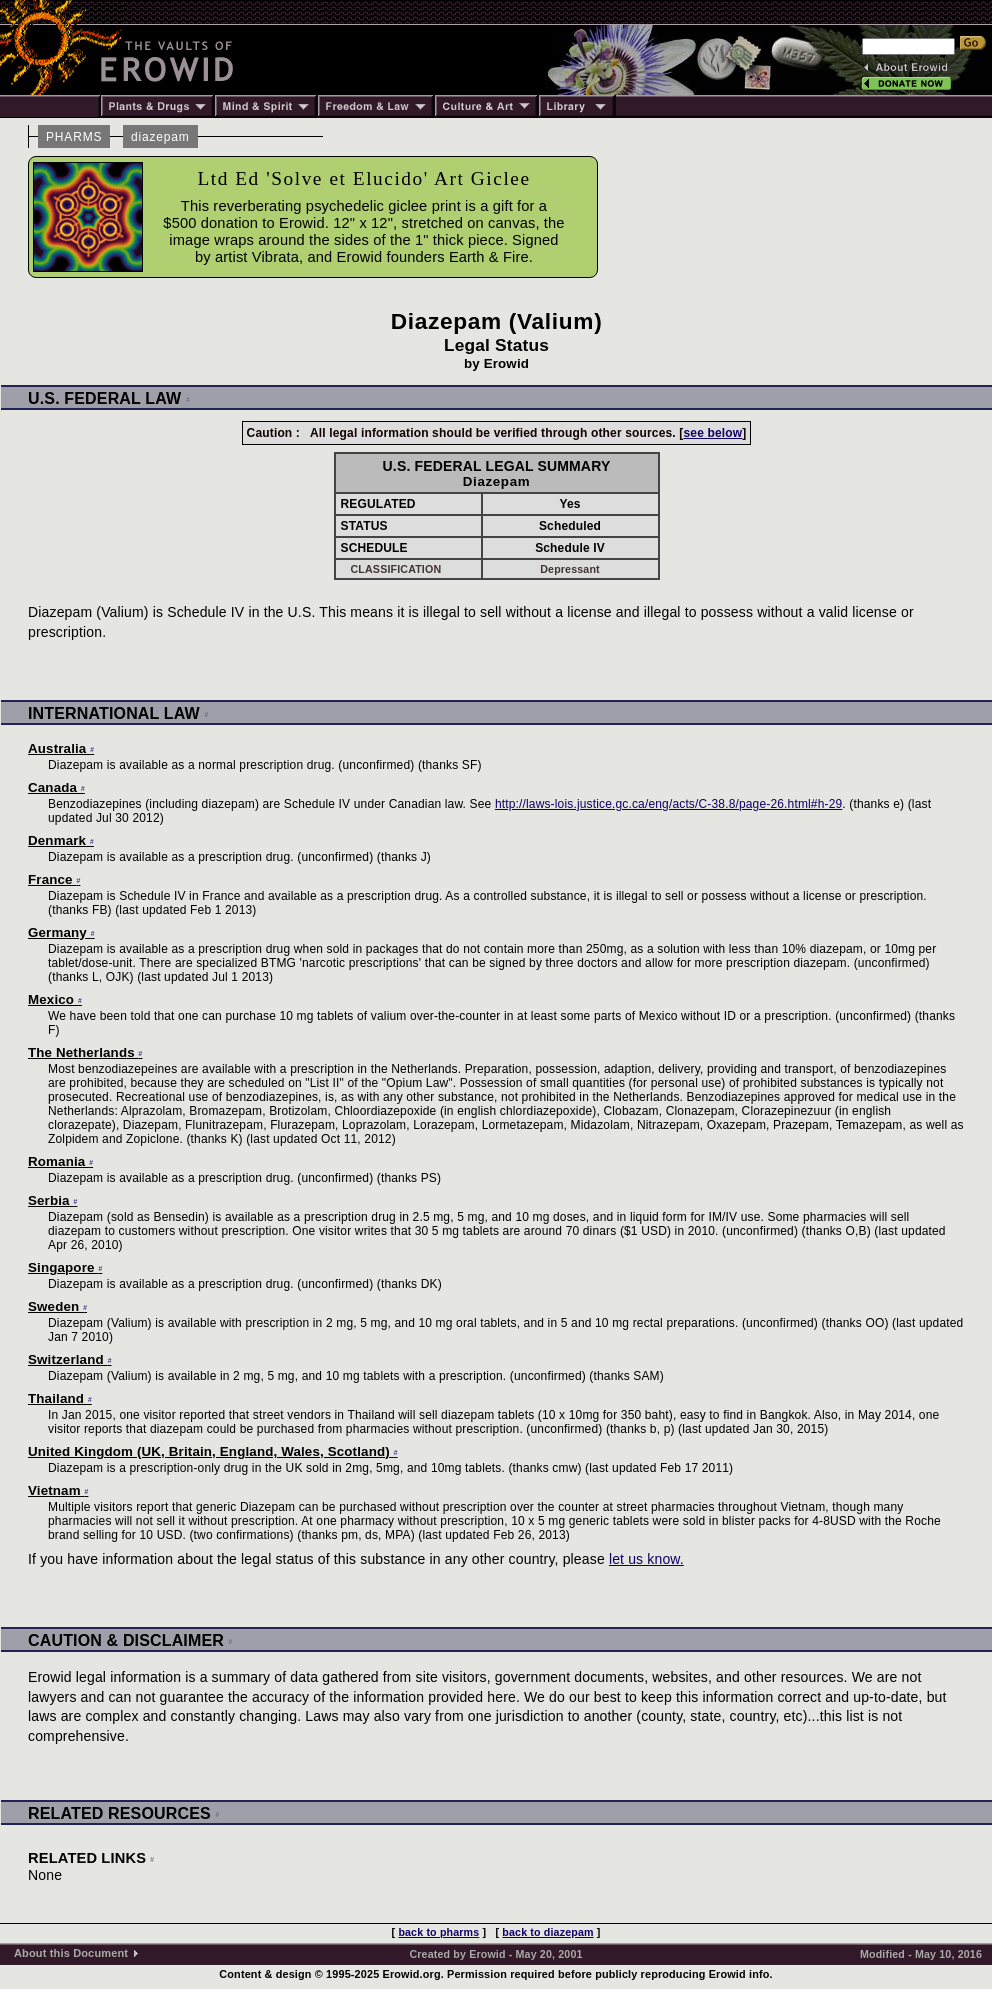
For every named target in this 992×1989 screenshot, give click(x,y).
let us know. (646, 1559)
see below (712, 433)
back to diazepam (547, 1932)
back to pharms (438, 1932)
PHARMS (74, 137)
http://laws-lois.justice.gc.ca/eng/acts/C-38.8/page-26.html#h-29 (668, 804)
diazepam (160, 137)
